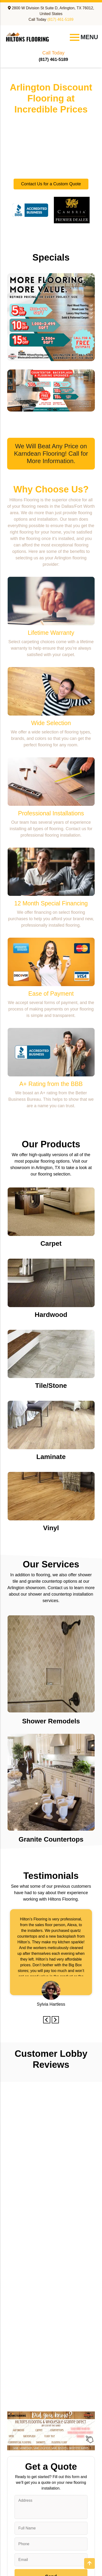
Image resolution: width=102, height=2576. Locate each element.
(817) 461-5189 (60, 19)
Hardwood (51, 1314)
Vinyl (51, 1528)
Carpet (51, 1243)
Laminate (51, 1456)
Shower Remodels (51, 1721)
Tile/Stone (51, 1385)
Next (55, 2019)
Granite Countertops (51, 1839)
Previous (46, 2019)
